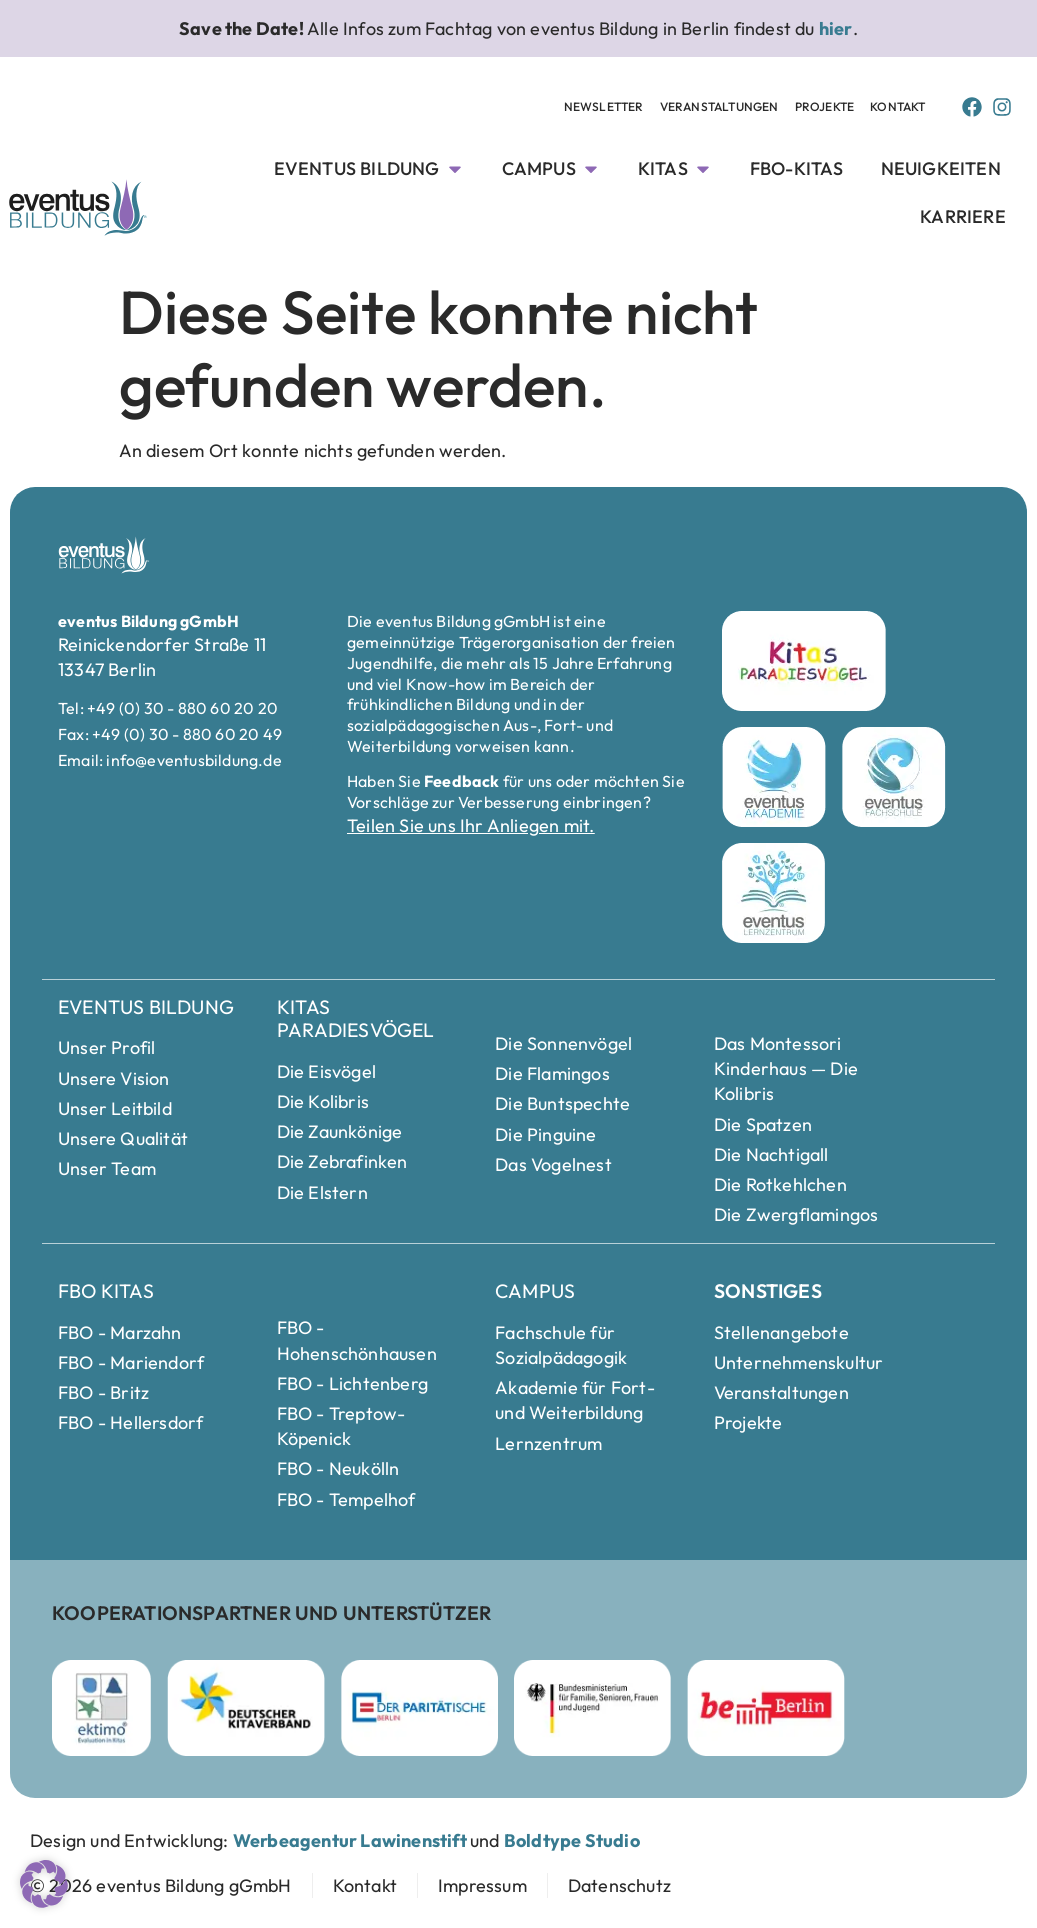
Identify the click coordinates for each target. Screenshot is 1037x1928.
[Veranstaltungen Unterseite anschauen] (719, 107)
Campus (535, 1291)
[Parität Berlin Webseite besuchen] (419, 1708)
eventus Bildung (146, 1007)
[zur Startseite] (161, 1885)
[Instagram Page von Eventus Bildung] (1002, 107)
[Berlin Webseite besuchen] (766, 1708)
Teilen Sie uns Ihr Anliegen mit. (470, 825)
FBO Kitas (106, 1291)
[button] (44, 1884)
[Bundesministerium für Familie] (592, 1708)
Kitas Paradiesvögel (356, 1018)
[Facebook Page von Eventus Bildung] (972, 107)
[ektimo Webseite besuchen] (101, 1708)
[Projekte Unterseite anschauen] (825, 107)
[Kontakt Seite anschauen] (897, 107)
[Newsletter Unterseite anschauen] (604, 107)
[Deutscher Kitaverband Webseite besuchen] (246, 1708)
